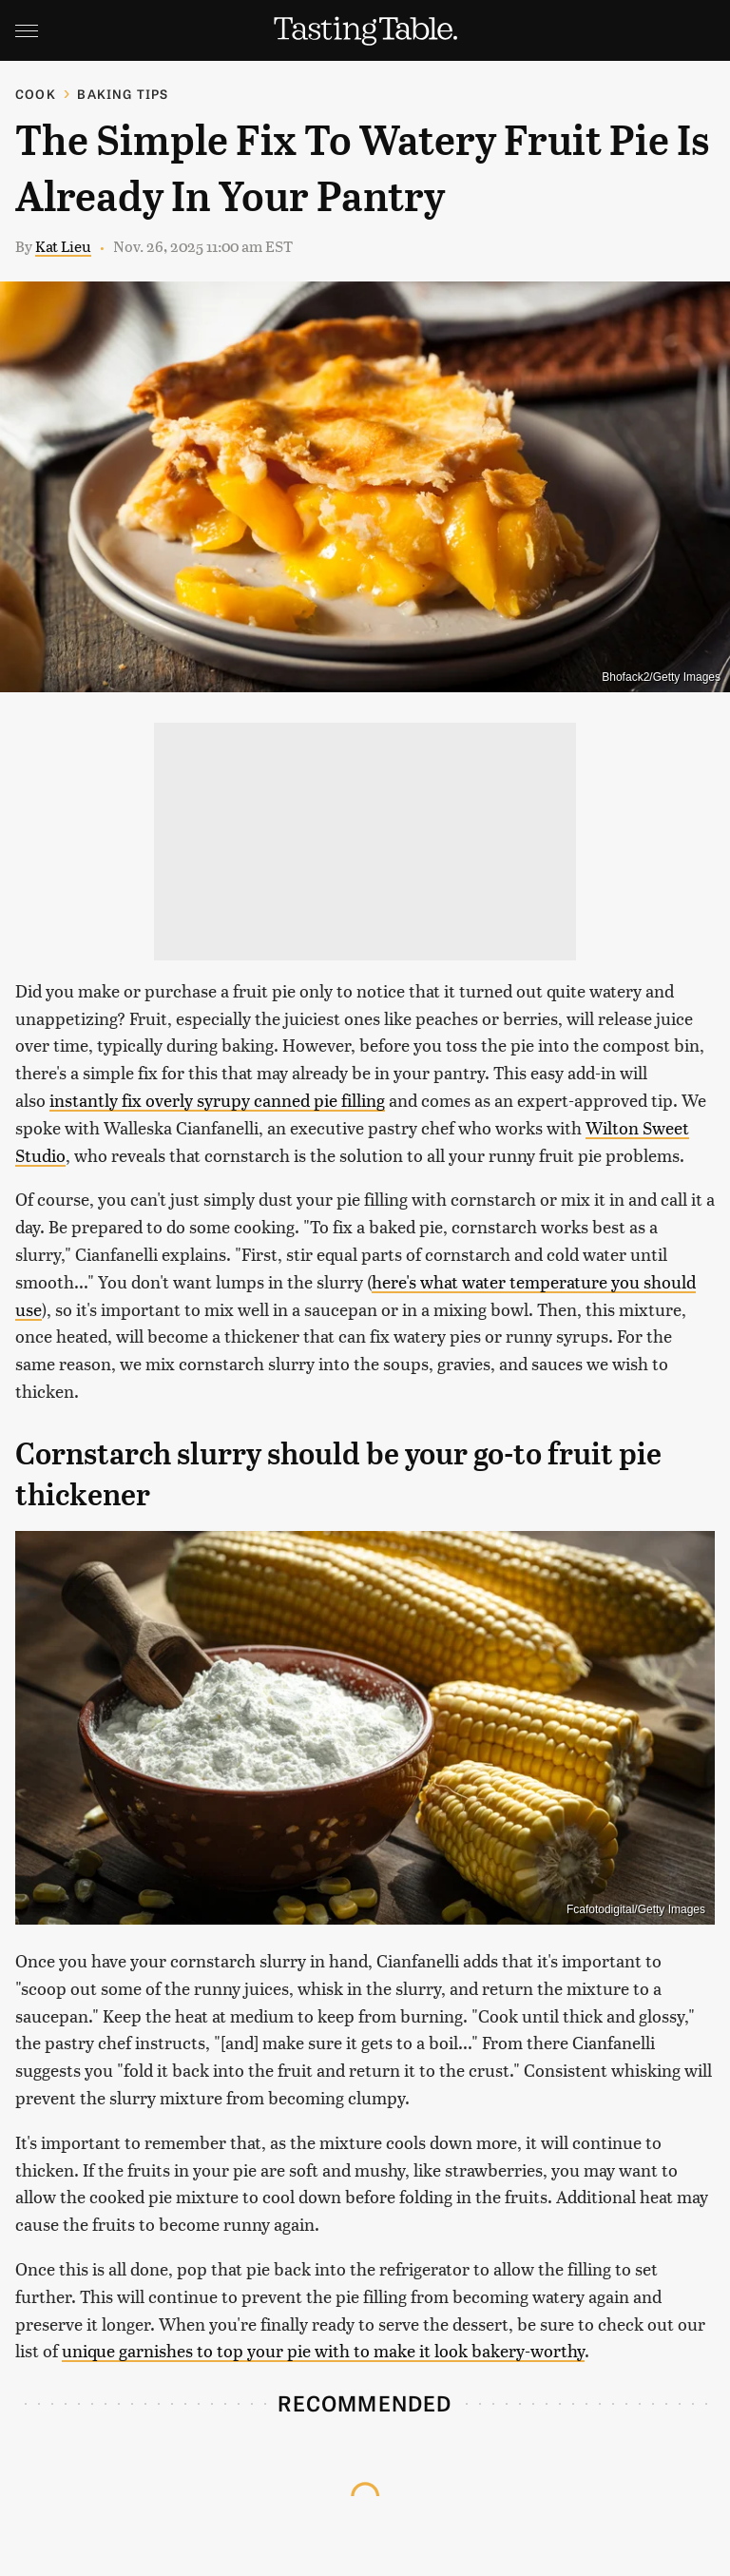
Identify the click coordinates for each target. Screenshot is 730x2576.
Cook (35, 93)
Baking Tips (122, 93)
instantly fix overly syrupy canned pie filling (217, 1100)
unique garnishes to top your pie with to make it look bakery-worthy (323, 2350)
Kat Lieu (63, 246)
